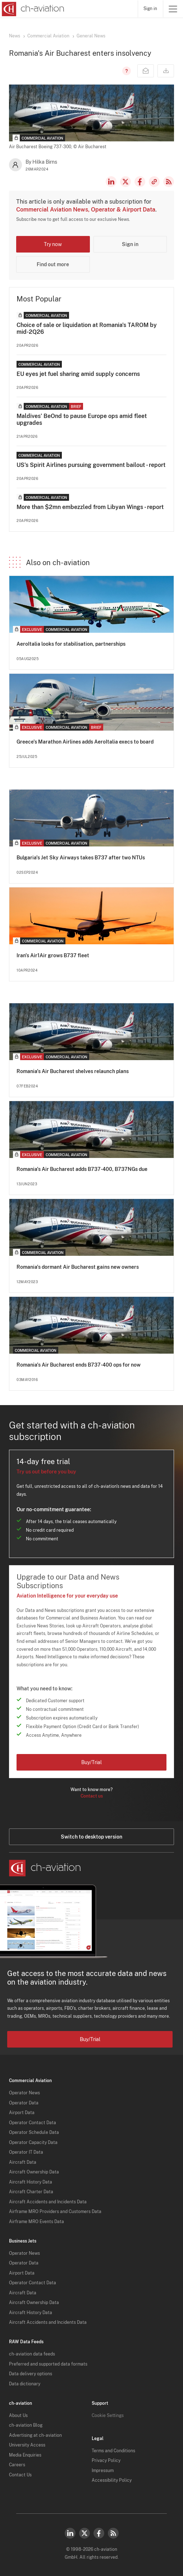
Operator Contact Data (32, 2122)
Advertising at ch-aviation (35, 2435)
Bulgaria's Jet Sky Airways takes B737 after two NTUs (81, 857)
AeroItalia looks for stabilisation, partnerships (71, 644)
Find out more (53, 264)
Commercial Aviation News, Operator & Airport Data (85, 209)
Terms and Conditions (113, 2450)
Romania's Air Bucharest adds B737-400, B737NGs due (82, 1169)
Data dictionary (24, 2383)
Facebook (139, 181)
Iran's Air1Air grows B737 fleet (53, 955)
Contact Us (20, 2474)
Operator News (24, 2092)
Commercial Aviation (48, 35)
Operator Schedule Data (34, 2132)
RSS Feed (168, 181)
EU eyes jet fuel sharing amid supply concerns (78, 374)
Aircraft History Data (30, 2182)
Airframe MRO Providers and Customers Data (55, 2211)
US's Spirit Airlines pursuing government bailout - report (91, 465)
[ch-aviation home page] (32, 9)
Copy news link (154, 181)
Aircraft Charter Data (31, 2191)
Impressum (103, 2470)
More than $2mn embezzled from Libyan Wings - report (90, 507)
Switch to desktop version (91, 1837)
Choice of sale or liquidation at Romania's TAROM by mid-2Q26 (87, 328)
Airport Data (22, 2112)
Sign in (150, 8)
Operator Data (23, 2102)
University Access (27, 2445)
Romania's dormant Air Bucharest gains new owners (78, 1267)
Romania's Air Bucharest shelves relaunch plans (73, 1071)
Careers (17, 2464)
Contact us (92, 1796)
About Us (18, 2415)
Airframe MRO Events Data (36, 2221)
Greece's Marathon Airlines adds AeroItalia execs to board (85, 742)
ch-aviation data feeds (32, 2354)
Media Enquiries (25, 2455)
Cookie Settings (108, 2415)
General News (91, 35)
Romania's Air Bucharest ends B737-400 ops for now (79, 1365)
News (14, 35)
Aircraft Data (22, 2162)
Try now (53, 244)
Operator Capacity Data (33, 2142)
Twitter (84, 2533)
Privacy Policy (106, 2460)
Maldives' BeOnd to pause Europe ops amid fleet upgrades (82, 419)
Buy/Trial (91, 1762)
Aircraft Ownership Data (34, 2172)
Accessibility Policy (112, 2480)
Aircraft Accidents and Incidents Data (48, 2201)
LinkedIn (111, 181)
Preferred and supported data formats (48, 2364)
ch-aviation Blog (25, 2425)
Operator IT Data (26, 2152)
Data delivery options (30, 2373)
